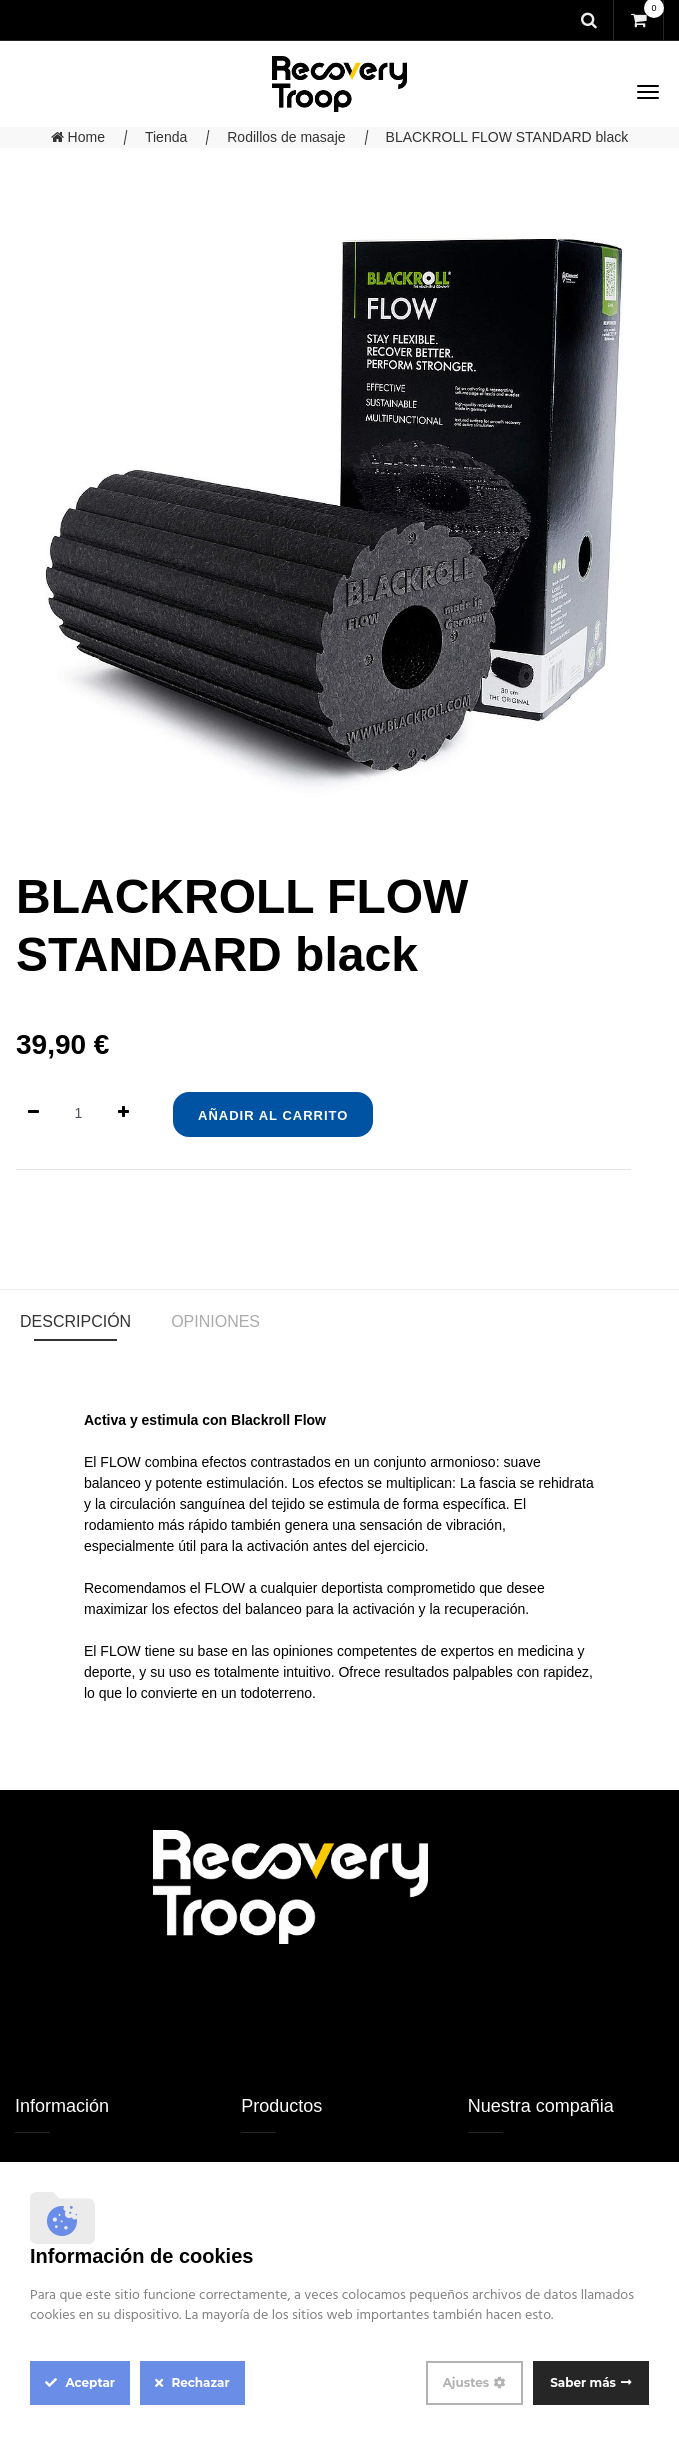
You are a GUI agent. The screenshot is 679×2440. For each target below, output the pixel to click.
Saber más (583, 2382)
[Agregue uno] (123, 1113)
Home (78, 137)
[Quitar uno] (33, 1113)
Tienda (166, 137)
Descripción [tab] (75, 1321)
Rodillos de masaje (286, 137)
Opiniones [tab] (215, 1321)
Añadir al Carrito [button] (273, 1115)
